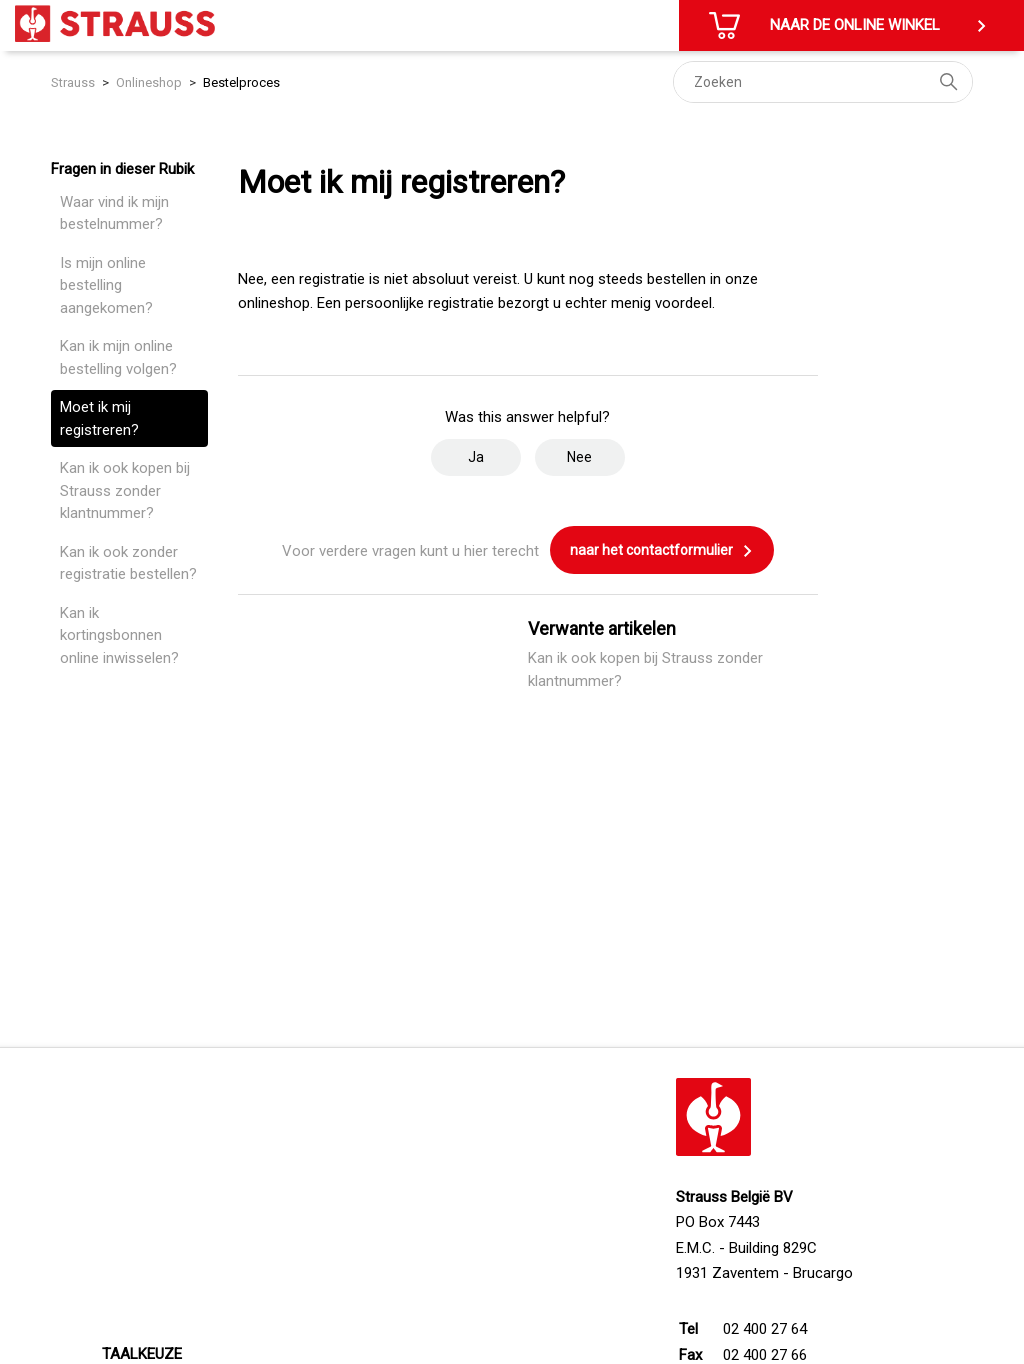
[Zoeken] (823, 82)
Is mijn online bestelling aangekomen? (106, 285)
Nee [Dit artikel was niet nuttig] (579, 457)
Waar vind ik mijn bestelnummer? (114, 213)
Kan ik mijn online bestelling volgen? (118, 357)
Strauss (73, 82)
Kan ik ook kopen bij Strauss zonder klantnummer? (125, 490)
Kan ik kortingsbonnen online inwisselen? (119, 635)
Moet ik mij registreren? (99, 418)
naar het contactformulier (662, 551)
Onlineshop (149, 82)
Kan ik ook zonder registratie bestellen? (128, 563)
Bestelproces (241, 82)
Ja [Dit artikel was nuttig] (476, 457)
